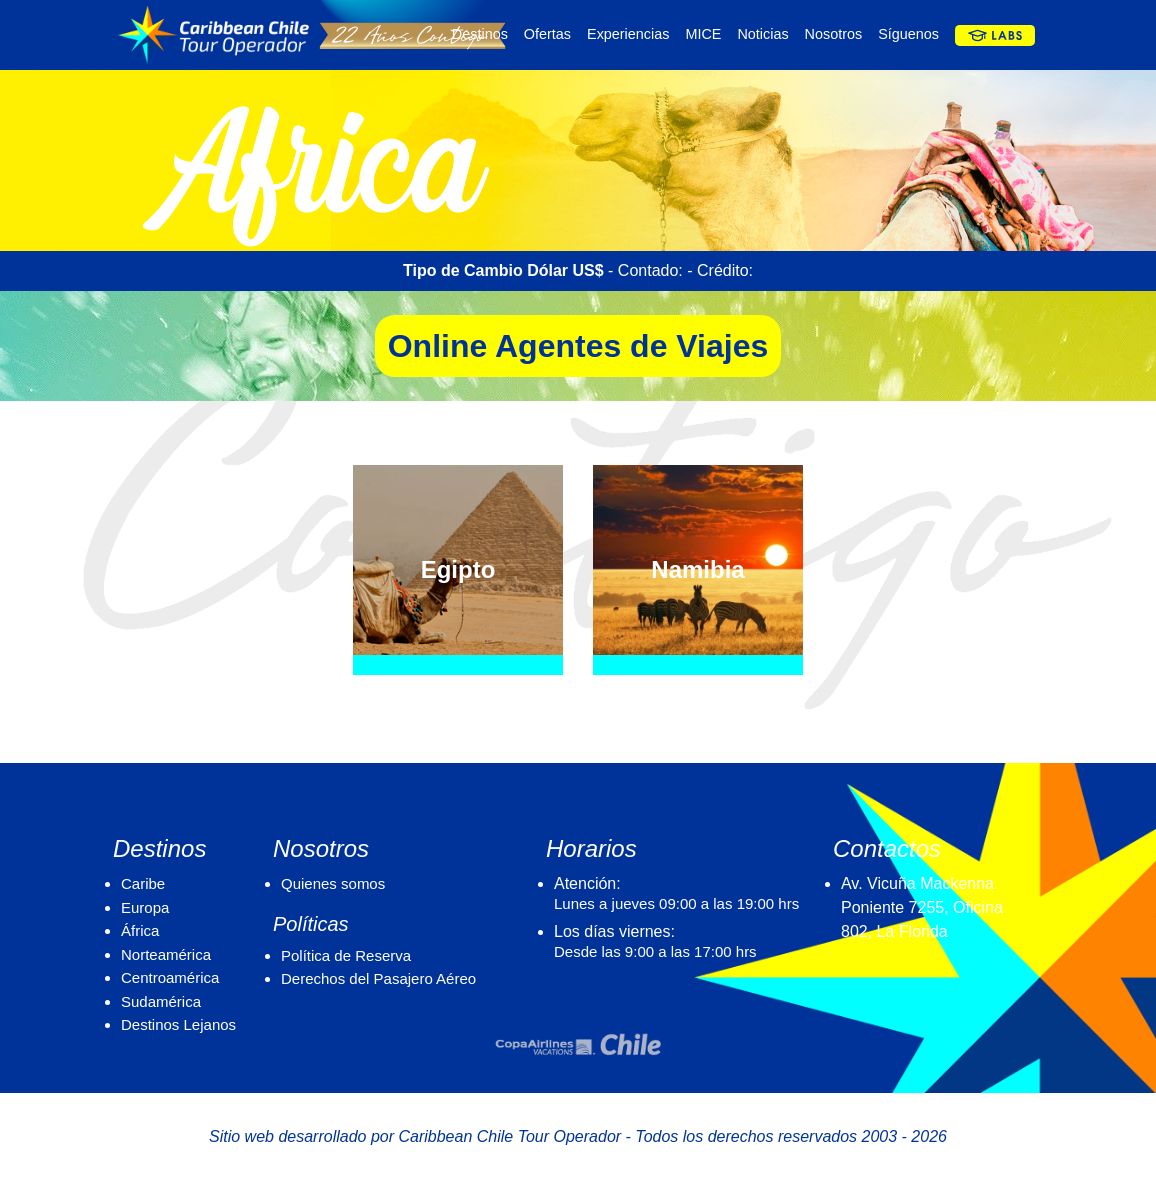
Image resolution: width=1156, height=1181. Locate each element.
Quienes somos (333, 883)
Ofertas (547, 34)
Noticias (762, 34)
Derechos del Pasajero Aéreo (378, 978)
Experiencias (628, 34)
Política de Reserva (346, 955)
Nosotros (834, 34)
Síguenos (908, 34)
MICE (703, 34)
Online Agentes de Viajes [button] (578, 346)
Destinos (480, 34)
